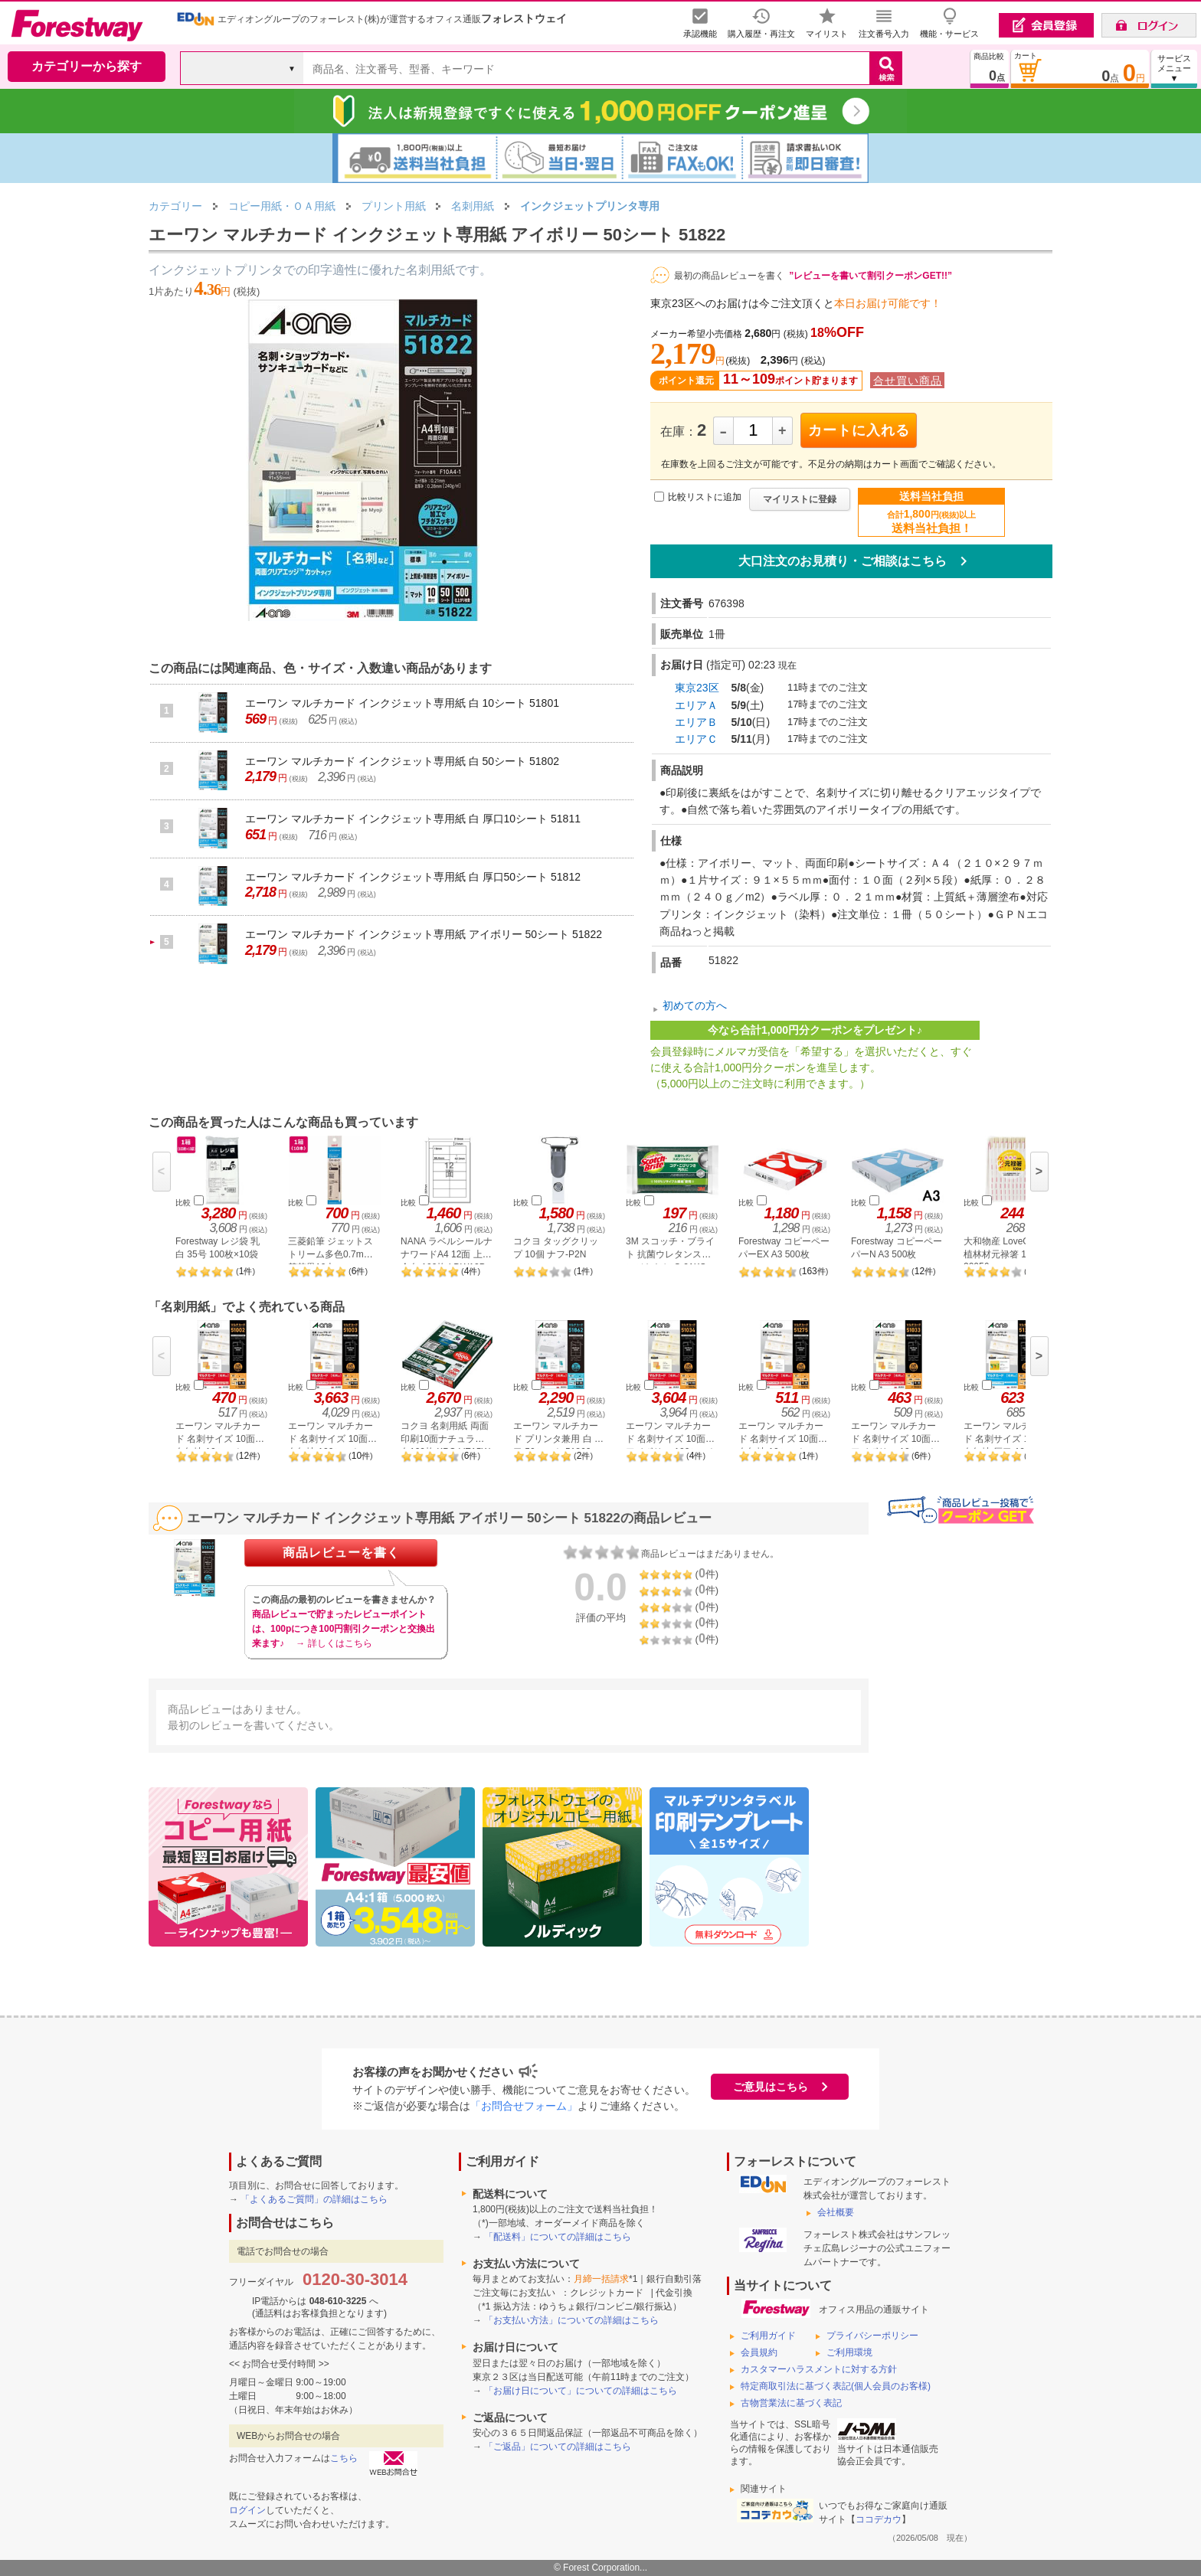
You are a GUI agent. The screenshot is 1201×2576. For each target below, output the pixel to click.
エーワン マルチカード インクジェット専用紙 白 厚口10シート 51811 (413, 818)
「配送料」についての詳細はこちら (557, 2236)
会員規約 (759, 2352)
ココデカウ (879, 2519)
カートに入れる (859, 430)
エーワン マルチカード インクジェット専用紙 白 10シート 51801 (402, 703)
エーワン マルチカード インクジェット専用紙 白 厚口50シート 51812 (413, 877)
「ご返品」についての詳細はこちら (557, 2446)
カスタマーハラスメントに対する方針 (819, 2369)
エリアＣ (696, 739)
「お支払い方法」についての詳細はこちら (571, 2320)
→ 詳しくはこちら (333, 1643)
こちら (344, 2458)
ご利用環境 (849, 2352)
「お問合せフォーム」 (524, 2106)
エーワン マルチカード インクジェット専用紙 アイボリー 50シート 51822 (423, 934)
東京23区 (697, 688)
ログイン (247, 2510)
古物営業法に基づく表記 (791, 2403)
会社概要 (835, 2212)
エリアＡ (696, 705)
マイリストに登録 (799, 499)
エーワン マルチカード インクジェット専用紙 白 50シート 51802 (402, 761)
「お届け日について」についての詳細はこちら (580, 2390)
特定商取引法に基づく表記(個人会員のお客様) (836, 2386)
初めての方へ (695, 1005)
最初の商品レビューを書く (729, 275)
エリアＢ (696, 722)
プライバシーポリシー (872, 2335)
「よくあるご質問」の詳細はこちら (314, 2199)
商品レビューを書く (341, 1552)
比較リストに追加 (704, 497)
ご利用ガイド (768, 2335)
